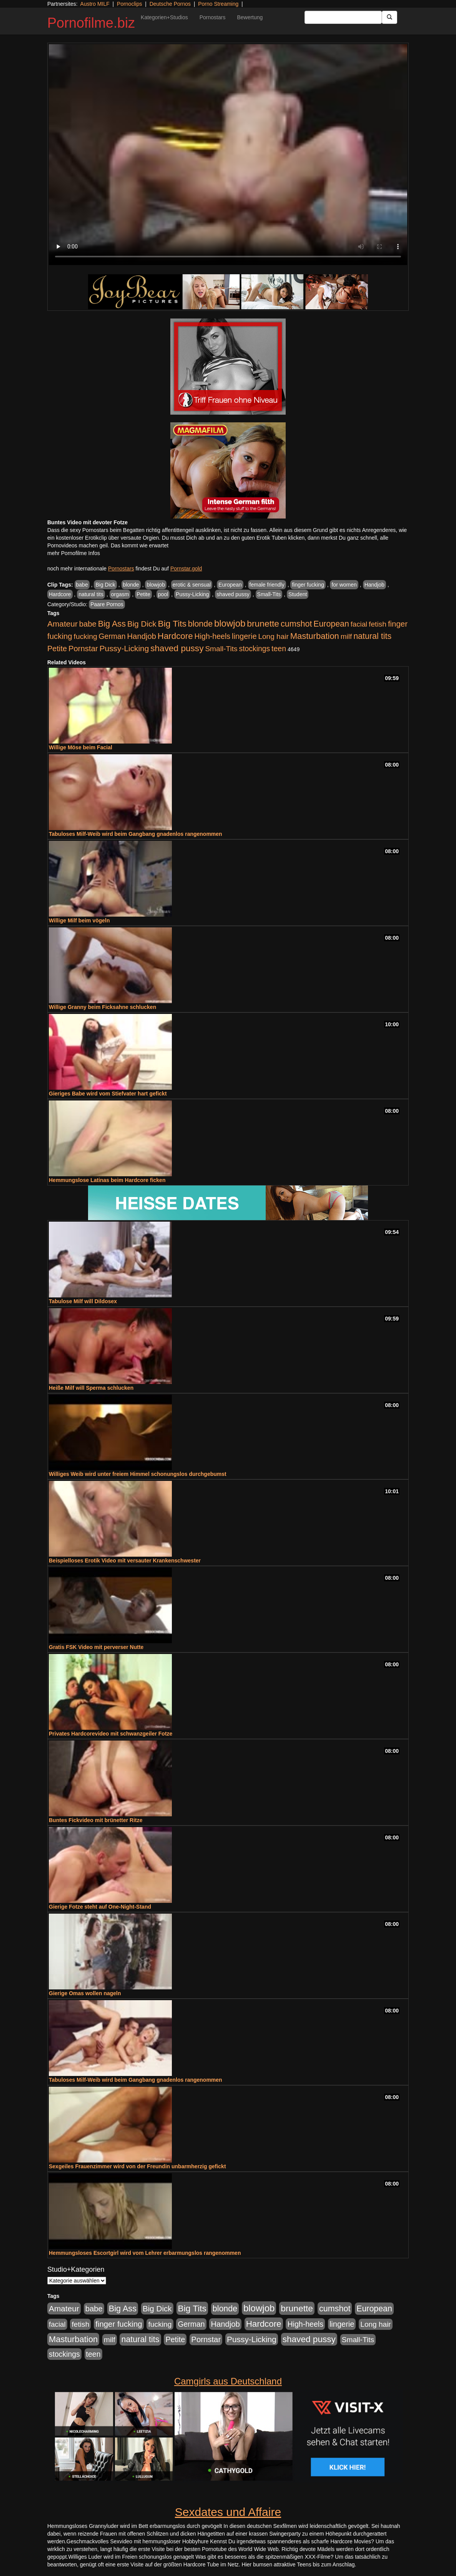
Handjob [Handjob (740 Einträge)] (141, 636)
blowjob (155, 585)
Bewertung (250, 17)
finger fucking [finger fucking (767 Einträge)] (118, 2324)
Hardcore (60, 594)
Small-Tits (269, 594)
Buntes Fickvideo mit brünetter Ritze (95, 1820)
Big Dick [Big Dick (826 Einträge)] (141, 623)
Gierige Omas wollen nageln (85, 1993)
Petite (143, 594)
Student (297, 594)
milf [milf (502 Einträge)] (346, 636)
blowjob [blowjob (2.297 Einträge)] (229, 623)
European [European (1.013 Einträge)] (331, 624)
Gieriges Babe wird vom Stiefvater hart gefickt (108, 1093)
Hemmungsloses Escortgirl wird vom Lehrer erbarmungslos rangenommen (145, 2253)
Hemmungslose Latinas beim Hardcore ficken (107, 1180)
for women (343, 585)
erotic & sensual (192, 585)
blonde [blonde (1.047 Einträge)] (200, 624)
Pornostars (213, 17)
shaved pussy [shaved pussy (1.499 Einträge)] (176, 648)
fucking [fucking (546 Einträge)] (85, 636)
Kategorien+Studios (164, 17)
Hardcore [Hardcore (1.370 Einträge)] (175, 636)
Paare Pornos (106, 604)
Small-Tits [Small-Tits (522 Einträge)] (221, 649)
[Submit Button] (389, 17)
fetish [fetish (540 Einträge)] (377, 624)
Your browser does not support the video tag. (228, 154)
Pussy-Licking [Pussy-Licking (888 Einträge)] (124, 648)
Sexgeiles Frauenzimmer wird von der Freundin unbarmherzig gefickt (137, 2166)
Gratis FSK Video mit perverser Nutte (96, 1647)
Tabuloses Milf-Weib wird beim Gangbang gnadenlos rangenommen (135, 834)
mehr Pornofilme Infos (73, 553)
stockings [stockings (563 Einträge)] (254, 648)
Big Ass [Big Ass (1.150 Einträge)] (112, 624)
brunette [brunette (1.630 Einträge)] (263, 624)
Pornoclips (129, 4)
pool (163, 594)
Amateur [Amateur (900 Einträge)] (62, 623)
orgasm (120, 594)
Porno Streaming (218, 4)
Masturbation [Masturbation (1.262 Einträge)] (314, 636)
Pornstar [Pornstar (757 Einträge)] (83, 648)
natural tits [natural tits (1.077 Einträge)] (372, 636)
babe (82, 585)
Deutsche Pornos (170, 4)
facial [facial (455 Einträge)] (359, 624)
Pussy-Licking (192, 594)
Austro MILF (95, 4)
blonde (131, 585)
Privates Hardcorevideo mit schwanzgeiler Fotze (110, 1734)
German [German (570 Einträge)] (112, 636)
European (230, 585)
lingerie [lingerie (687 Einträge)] (244, 636)
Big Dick (105, 585)
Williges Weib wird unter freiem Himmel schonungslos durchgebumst (137, 1474)
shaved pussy (233, 594)
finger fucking (308, 585)
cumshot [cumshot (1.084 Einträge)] (296, 624)
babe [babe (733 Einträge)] (88, 624)
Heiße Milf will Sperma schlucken (91, 1388)
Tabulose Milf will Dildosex (83, 1301)
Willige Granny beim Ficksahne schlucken (102, 1007)
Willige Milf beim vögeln (79, 920)
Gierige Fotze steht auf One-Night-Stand (100, 1907)
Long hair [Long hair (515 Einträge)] (273, 636)
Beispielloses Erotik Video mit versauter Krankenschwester (125, 1560)
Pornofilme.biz (91, 23)
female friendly (267, 585)
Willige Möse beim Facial (80, 747)
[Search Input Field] (343, 17)
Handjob (374, 585)
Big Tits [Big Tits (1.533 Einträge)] (172, 624)
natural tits (90, 594)
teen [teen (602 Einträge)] (278, 648)
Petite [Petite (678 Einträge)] (57, 648)
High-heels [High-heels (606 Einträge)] (213, 636)
